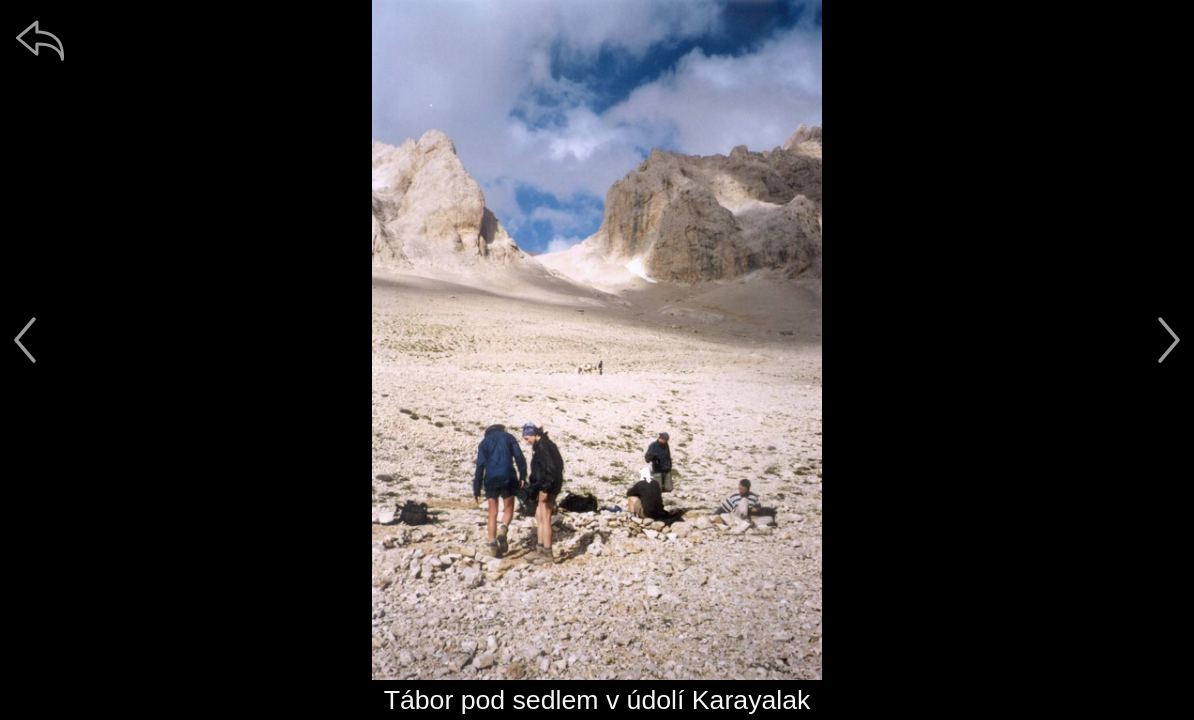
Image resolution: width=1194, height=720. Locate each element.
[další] (1169, 340)
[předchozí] (25, 340)
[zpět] (40, 40)
